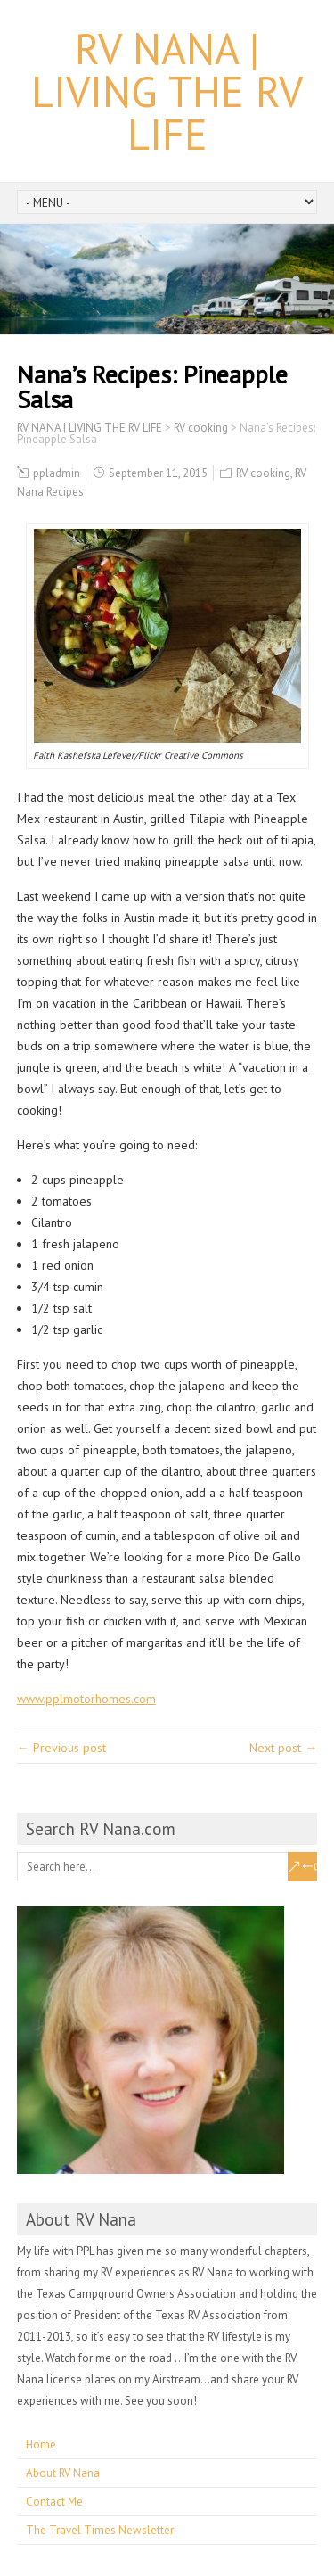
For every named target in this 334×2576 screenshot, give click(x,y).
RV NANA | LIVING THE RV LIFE (167, 91)
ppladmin (56, 473)
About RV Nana (63, 2473)
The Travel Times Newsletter (100, 2530)
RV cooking (263, 473)
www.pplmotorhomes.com (86, 1699)
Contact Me (54, 2501)
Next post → (283, 1748)
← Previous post (61, 1748)
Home (41, 2444)
